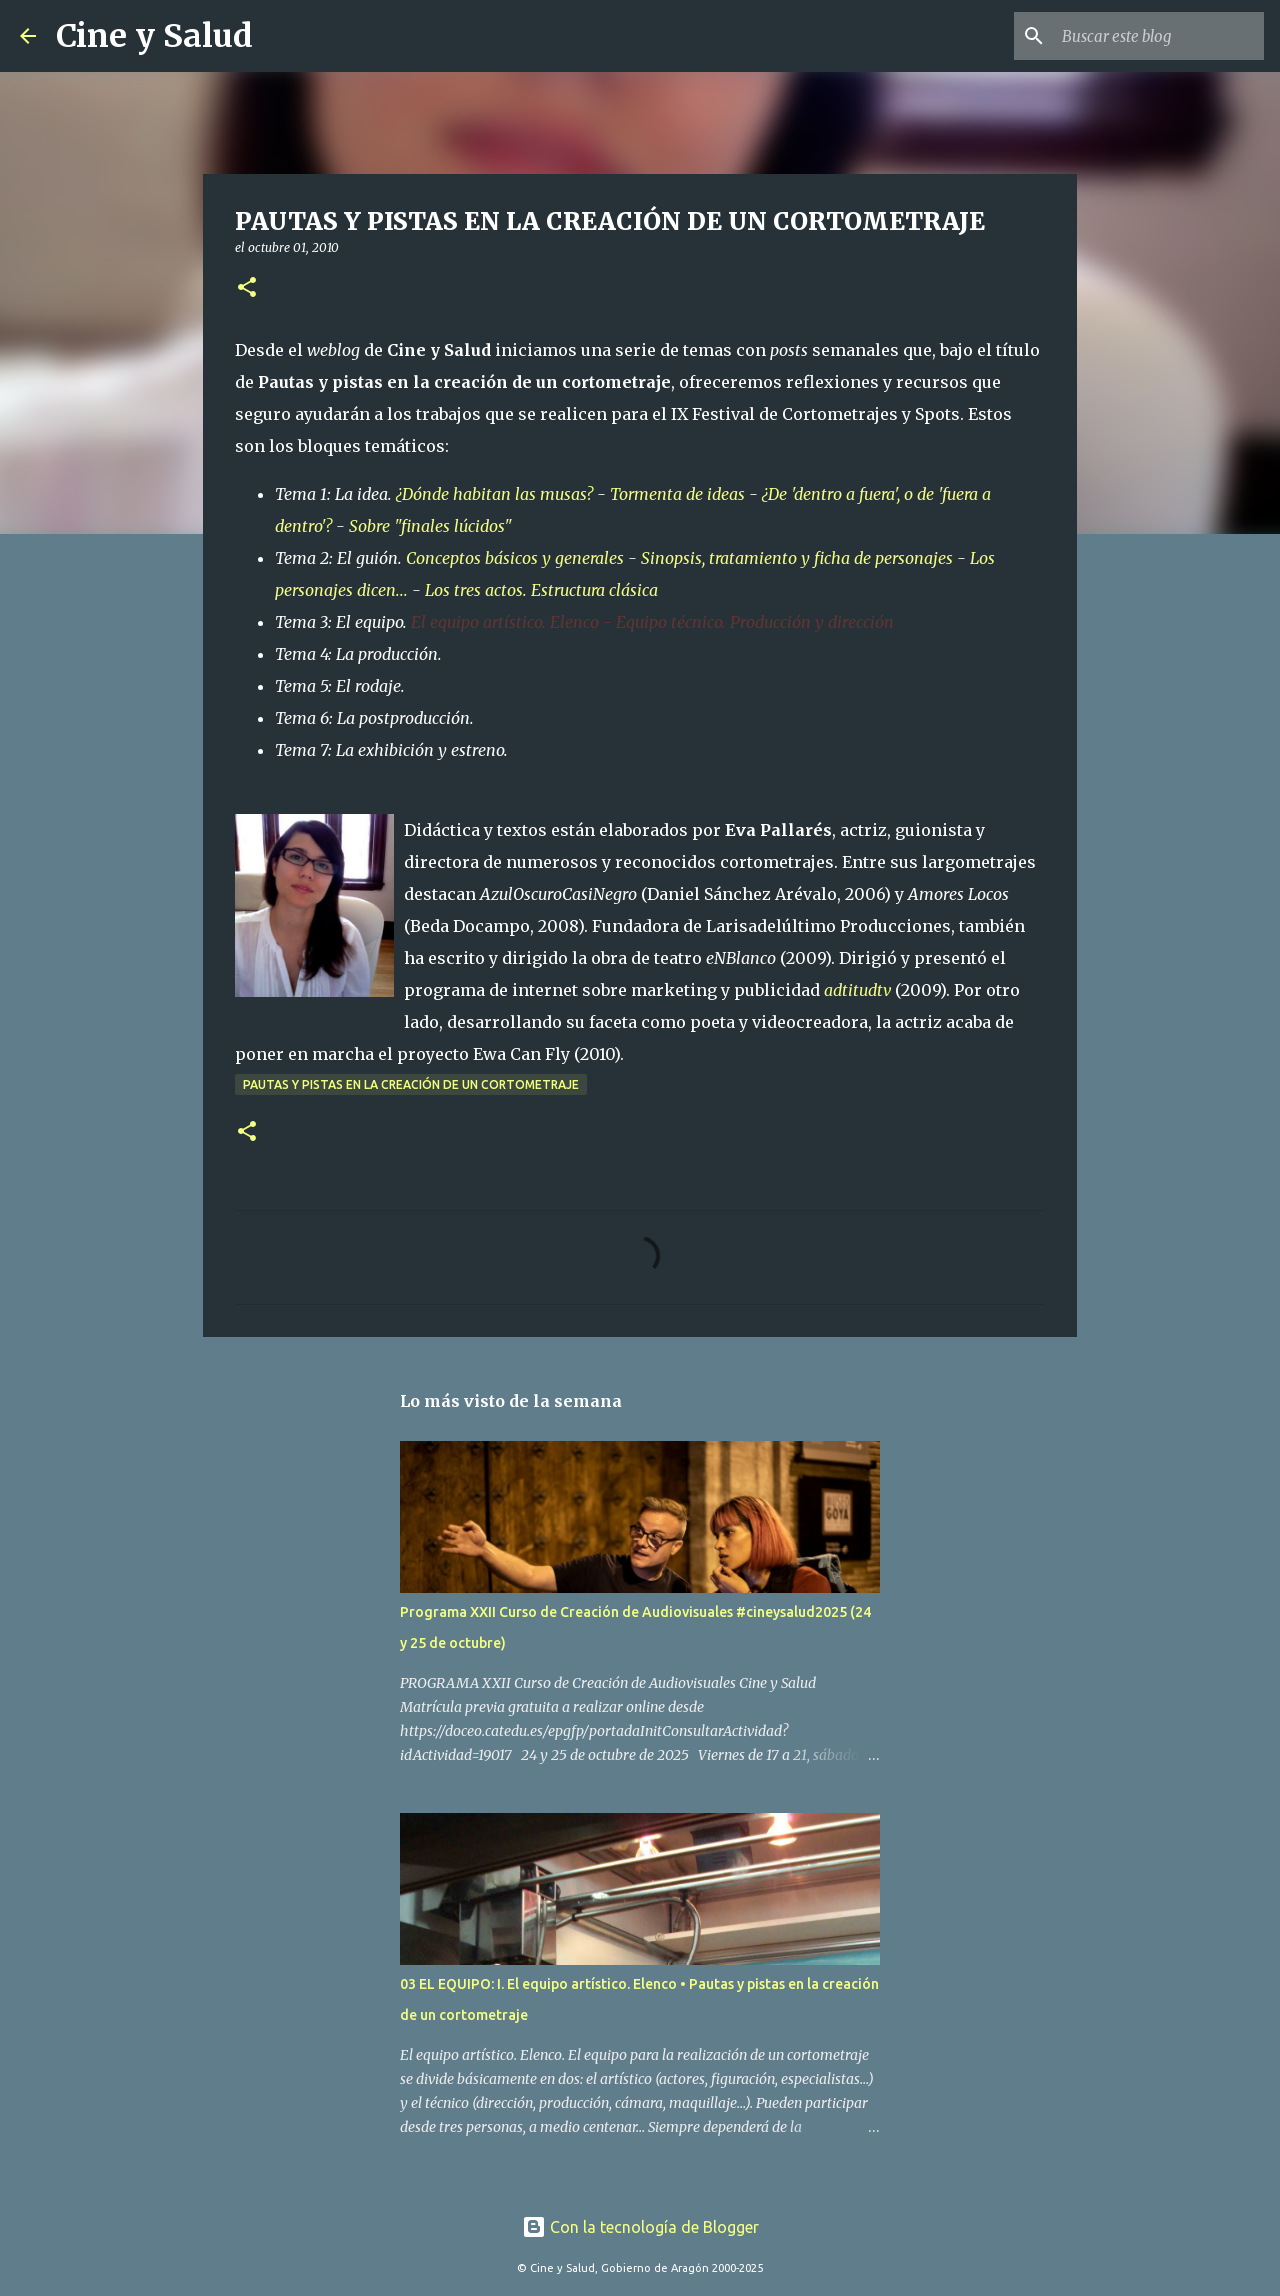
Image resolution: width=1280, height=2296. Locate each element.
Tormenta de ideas (677, 494)
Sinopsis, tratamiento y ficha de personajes (797, 558)
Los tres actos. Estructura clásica (541, 590)
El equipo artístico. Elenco (505, 622)
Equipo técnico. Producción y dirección (755, 622)
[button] (247, 288)
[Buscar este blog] (1159, 36)
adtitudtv (857, 990)
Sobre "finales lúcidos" (430, 526)
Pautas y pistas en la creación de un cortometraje (411, 1084)
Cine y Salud (154, 36)
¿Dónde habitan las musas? (494, 494)
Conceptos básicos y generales (515, 558)
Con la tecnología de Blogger (640, 2227)
